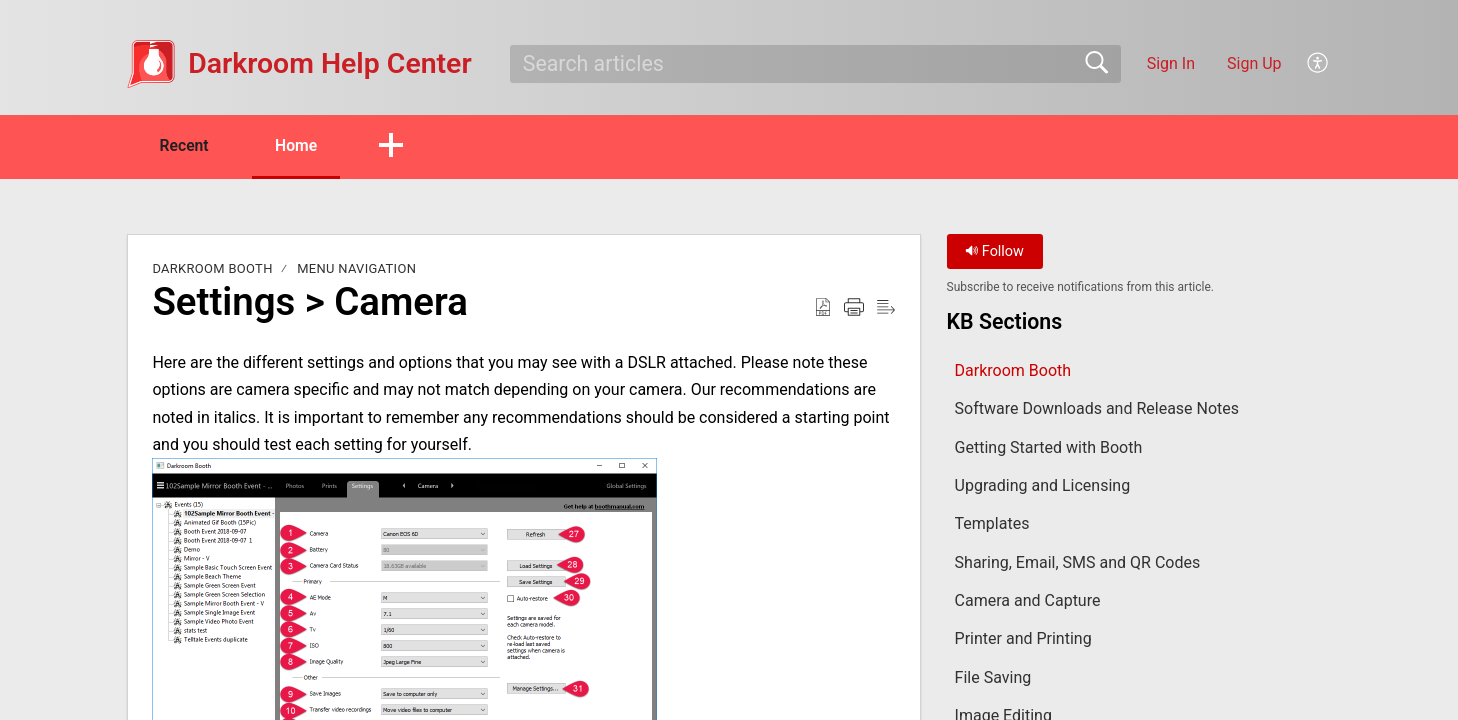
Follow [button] (994, 252)
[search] (815, 64)
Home (303, 145)
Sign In (1171, 63)
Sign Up (1254, 63)
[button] (1318, 64)
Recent (187, 145)
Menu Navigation (356, 269)
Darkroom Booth (212, 269)
